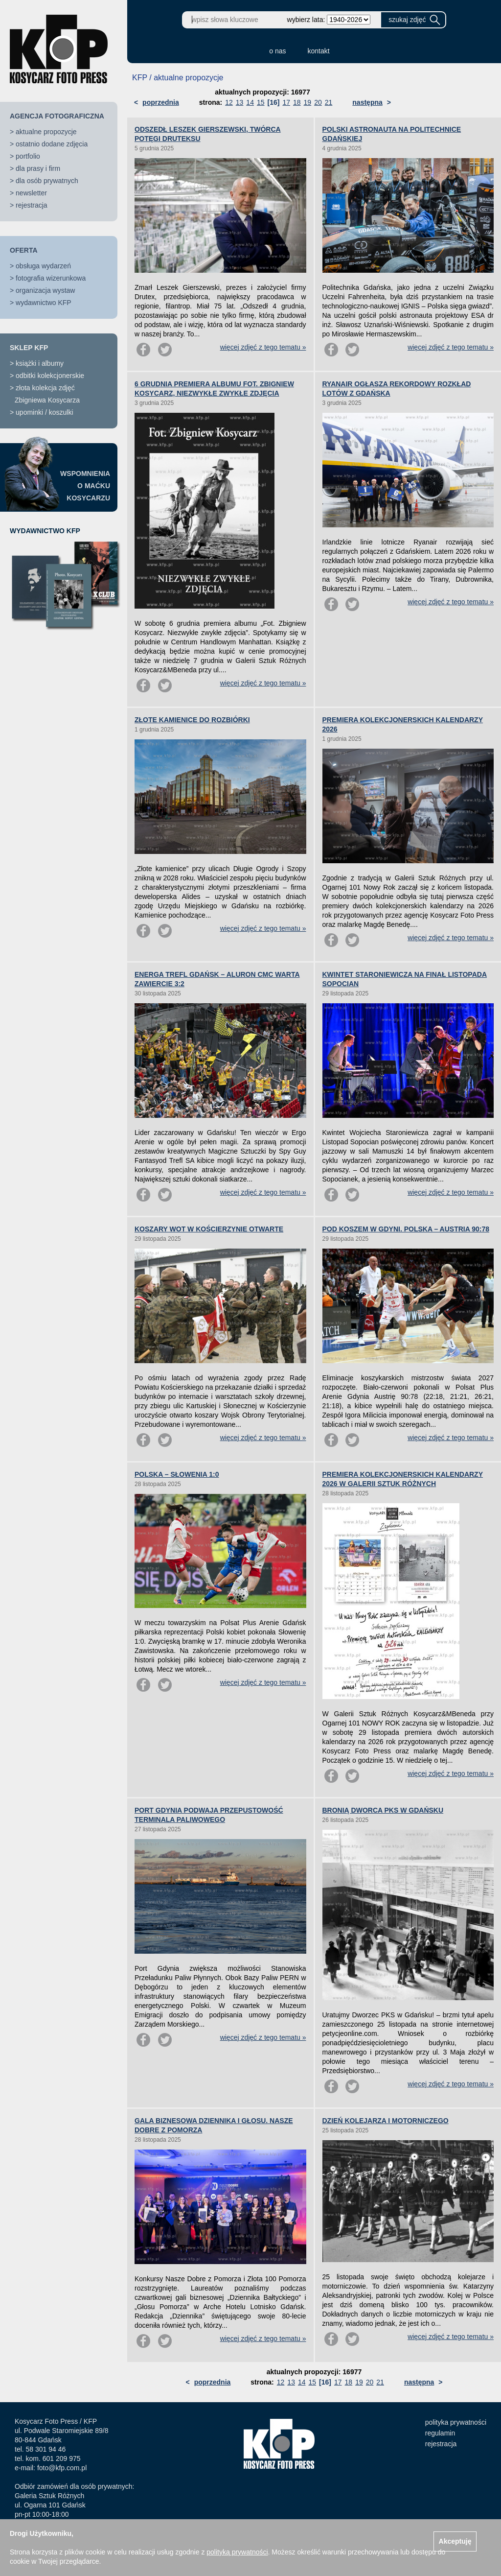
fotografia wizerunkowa (51, 278)
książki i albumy (40, 363)
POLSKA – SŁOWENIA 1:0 (177, 1474)
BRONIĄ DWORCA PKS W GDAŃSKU (383, 1810)
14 (250, 102)
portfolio (28, 156)
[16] (274, 102)
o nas (277, 51)
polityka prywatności (455, 2422)
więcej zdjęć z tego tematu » (263, 347)
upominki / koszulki (44, 412)
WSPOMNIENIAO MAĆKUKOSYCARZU (85, 486)
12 (229, 102)
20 (318, 102)
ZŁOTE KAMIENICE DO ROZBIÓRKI (192, 720)
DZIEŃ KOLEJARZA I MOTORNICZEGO (385, 2121)
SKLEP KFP (29, 348)
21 (329, 102)
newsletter (31, 193)
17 (286, 102)
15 (261, 102)
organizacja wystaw (45, 290)
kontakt (319, 51)
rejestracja (31, 205)
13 (240, 102)
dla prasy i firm (38, 168)
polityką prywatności (237, 2552)
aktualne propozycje (46, 132)
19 (308, 102)
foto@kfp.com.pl (62, 2468)
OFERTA (24, 250)
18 (297, 102)
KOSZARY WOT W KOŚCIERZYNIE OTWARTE (209, 1229)
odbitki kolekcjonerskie (50, 375)
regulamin (440, 2433)
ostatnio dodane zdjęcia (52, 144)
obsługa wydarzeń (43, 266)
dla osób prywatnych (47, 181)
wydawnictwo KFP (43, 303)
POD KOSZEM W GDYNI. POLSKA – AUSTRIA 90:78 (406, 1229)
